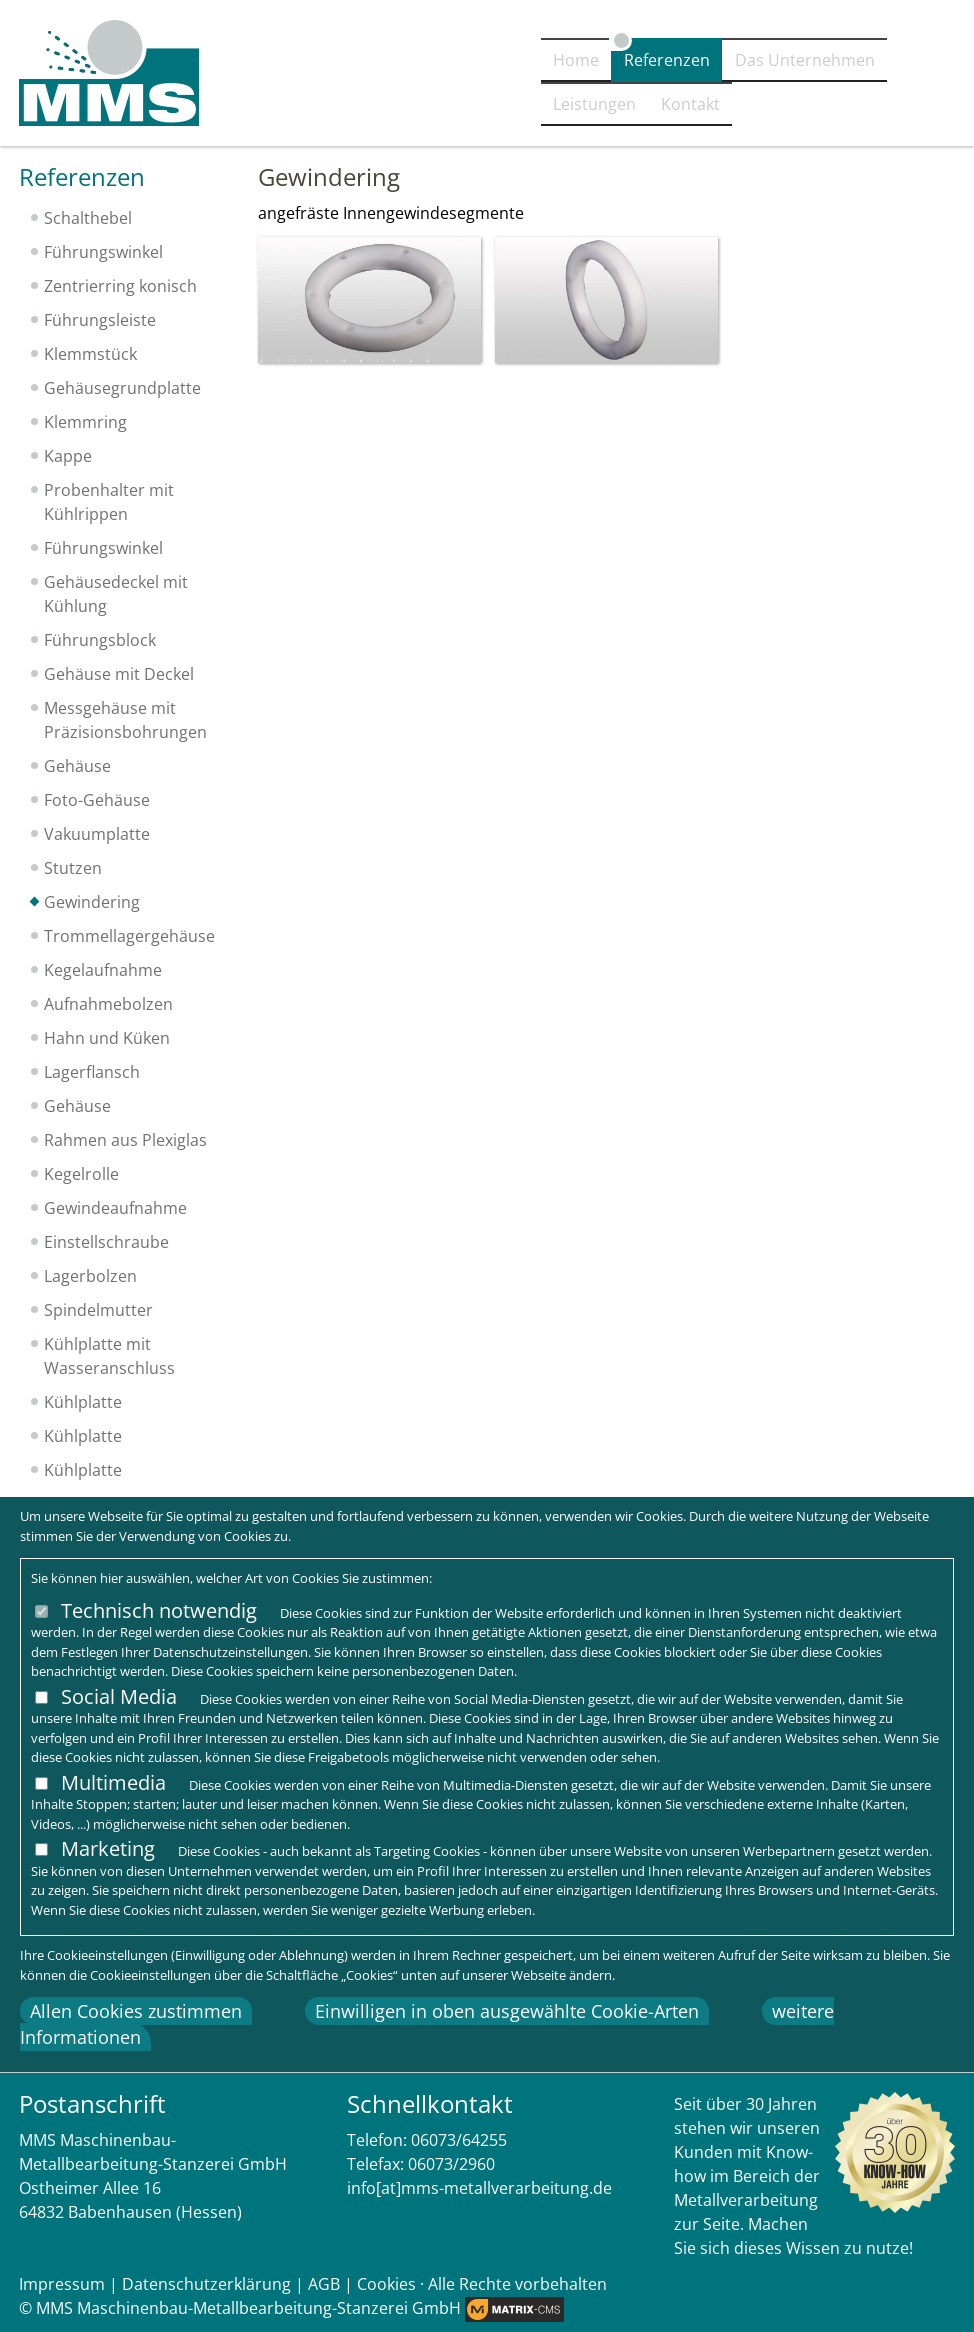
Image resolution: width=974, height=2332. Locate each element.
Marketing (108, 1848)
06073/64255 (459, 2140)
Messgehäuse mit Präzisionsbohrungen (125, 720)
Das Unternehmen (637, 107)
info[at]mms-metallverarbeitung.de (479, 2188)
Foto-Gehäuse (97, 800)
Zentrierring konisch (120, 286)
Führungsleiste (100, 320)
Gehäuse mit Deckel (119, 674)
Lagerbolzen (90, 1276)
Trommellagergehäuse (129, 936)
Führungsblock (100, 640)
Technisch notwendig (159, 1610)
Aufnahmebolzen (108, 1004)
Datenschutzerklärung (206, 2284)
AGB (324, 2284)
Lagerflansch (92, 1072)
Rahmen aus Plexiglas (125, 1140)
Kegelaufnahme (103, 970)
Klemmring (85, 422)
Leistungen (797, 107)
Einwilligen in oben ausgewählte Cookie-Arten (507, 2011)
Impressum (62, 2284)
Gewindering (92, 902)
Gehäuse (77, 766)
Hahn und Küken (107, 1038)
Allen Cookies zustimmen (136, 2011)
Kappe (68, 456)
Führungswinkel (103, 252)
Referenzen (476, 107)
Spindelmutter (98, 1310)
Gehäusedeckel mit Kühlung (116, 594)
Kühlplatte (83, 1402)
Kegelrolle (81, 1174)
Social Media (119, 1696)
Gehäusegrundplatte (122, 388)
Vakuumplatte (97, 834)
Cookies (386, 2284)
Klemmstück (90, 354)
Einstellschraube (106, 1242)
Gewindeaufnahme (115, 1208)
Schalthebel (88, 218)
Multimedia (113, 1782)
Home (366, 107)
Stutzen (73, 868)
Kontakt (912, 107)
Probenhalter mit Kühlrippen (109, 502)
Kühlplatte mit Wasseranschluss (109, 1356)
